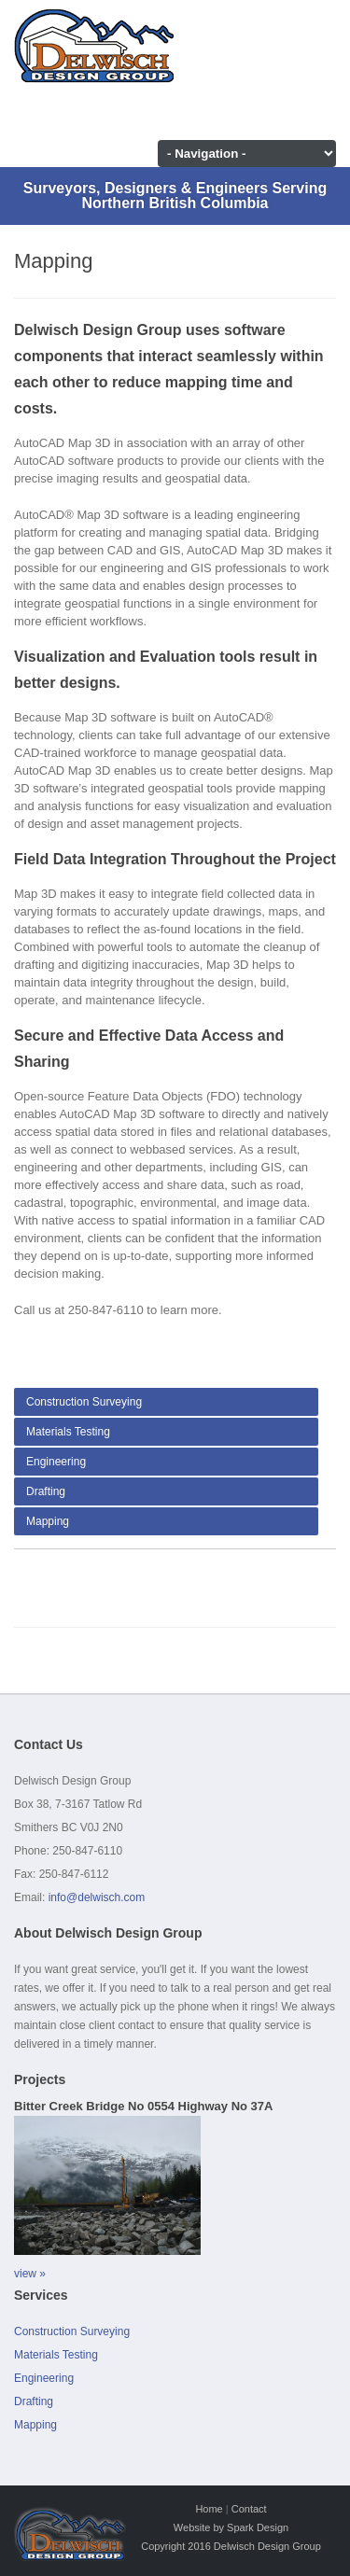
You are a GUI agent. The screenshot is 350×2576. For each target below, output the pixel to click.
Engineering (56, 1461)
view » (30, 2273)
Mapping (47, 1521)
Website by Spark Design (231, 2527)
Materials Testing (68, 1431)
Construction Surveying (84, 1401)
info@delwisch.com (97, 1897)
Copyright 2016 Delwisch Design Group (231, 2546)
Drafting (45, 1491)
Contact (249, 2508)
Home (208, 2508)
